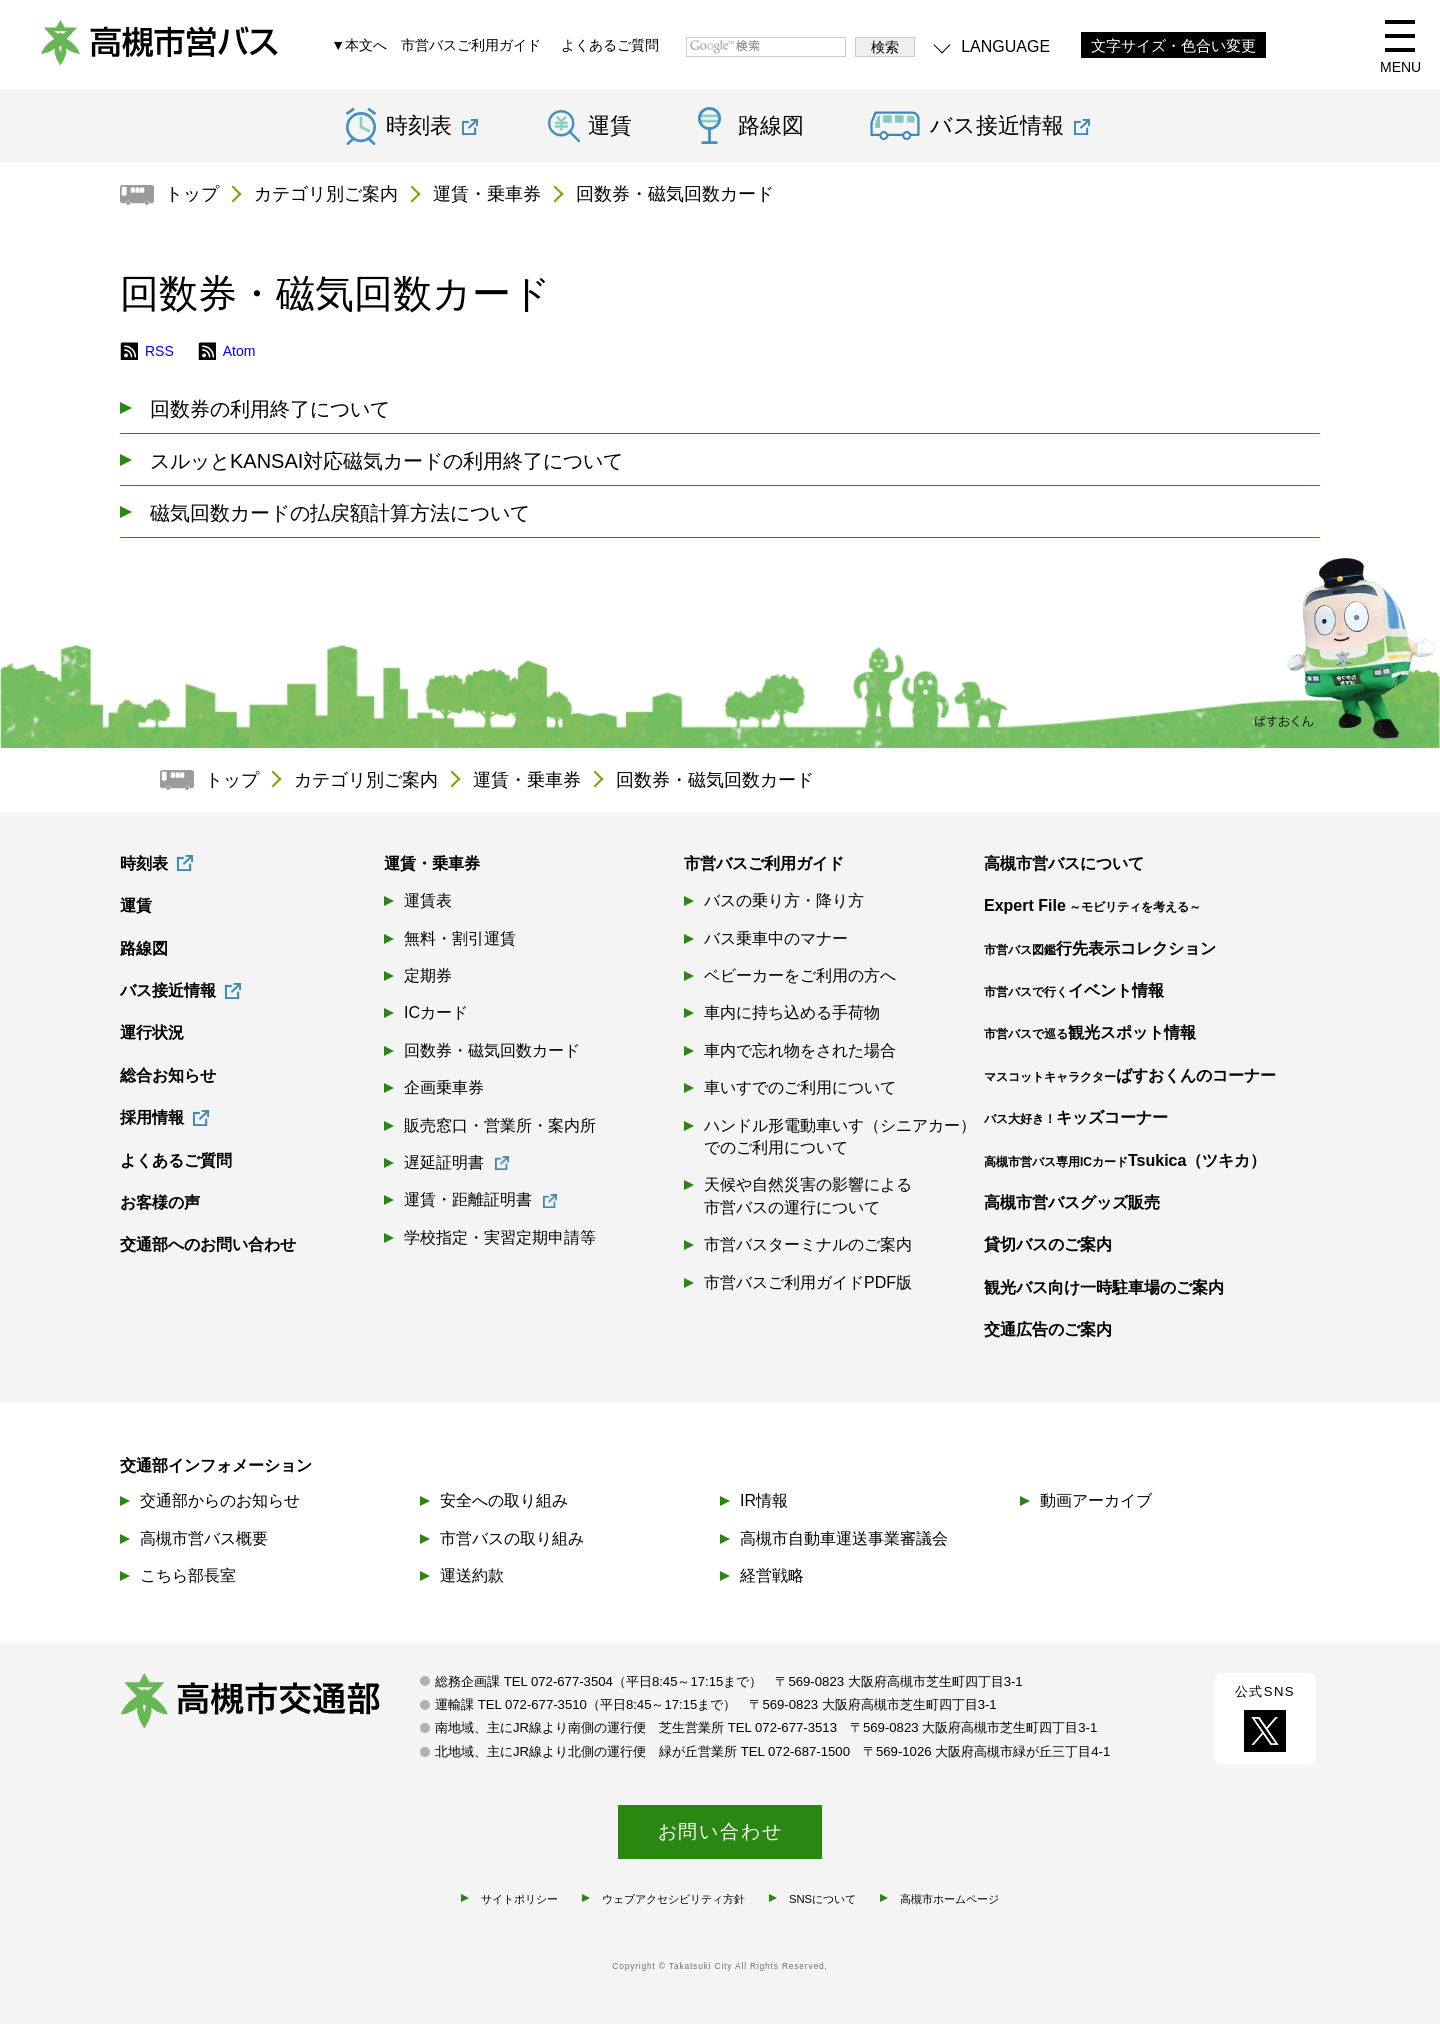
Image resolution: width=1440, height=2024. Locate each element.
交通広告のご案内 (1048, 1329)
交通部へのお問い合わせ (208, 1244)
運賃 (610, 126)
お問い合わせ (720, 1831)
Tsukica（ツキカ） (1125, 1160)
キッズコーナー (1076, 1117)
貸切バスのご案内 (1048, 1244)
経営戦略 (772, 1575)
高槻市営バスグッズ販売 (1072, 1202)
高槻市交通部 (270, 1703)
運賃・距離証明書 (468, 1199)
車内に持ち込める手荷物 (792, 1012)
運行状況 (152, 1032)
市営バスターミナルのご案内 (808, 1244)
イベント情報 (1074, 990)
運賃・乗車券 (487, 194)
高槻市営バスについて (1064, 863)
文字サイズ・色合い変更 (1173, 46)
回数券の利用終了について (270, 409)
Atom (239, 351)
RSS (159, 351)
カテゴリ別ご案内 (326, 194)
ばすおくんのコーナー (1130, 1075)
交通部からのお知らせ (220, 1500)
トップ (192, 194)
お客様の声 (160, 1202)
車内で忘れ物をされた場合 (800, 1050)
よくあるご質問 (610, 45)
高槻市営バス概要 (204, 1538)
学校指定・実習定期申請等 (500, 1237)
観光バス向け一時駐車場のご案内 (1104, 1287)
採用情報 (152, 1117)
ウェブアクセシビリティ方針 (673, 1899)
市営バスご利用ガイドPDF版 (808, 1282)
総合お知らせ (168, 1075)
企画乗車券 (444, 1087)
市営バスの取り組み (512, 1538)
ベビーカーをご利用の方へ (800, 975)
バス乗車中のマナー (776, 938)
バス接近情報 (168, 990)
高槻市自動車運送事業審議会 (844, 1538)
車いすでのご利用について (800, 1087)
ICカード (436, 1012)
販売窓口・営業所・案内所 (500, 1125)
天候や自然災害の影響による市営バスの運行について (808, 1195)
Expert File (1092, 905)
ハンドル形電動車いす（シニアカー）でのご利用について (840, 1136)
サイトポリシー (519, 1899)
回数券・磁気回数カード (675, 194)
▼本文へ (359, 45)
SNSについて (822, 1899)
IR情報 (764, 1500)
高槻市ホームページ (949, 1899)
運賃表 (428, 900)
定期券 (428, 975)
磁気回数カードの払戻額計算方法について (340, 513)
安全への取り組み (504, 1500)
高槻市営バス (160, 50)
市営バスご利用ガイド (471, 45)
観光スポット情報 (1090, 1032)
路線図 (771, 126)
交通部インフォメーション (216, 1465)
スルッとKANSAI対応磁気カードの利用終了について (386, 461)
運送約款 (472, 1575)
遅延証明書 (444, 1162)
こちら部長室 (188, 1575)
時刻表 (144, 863)
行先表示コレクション (1100, 948)
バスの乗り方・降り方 (784, 900)
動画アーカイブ (1096, 1500)
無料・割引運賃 (460, 938)
